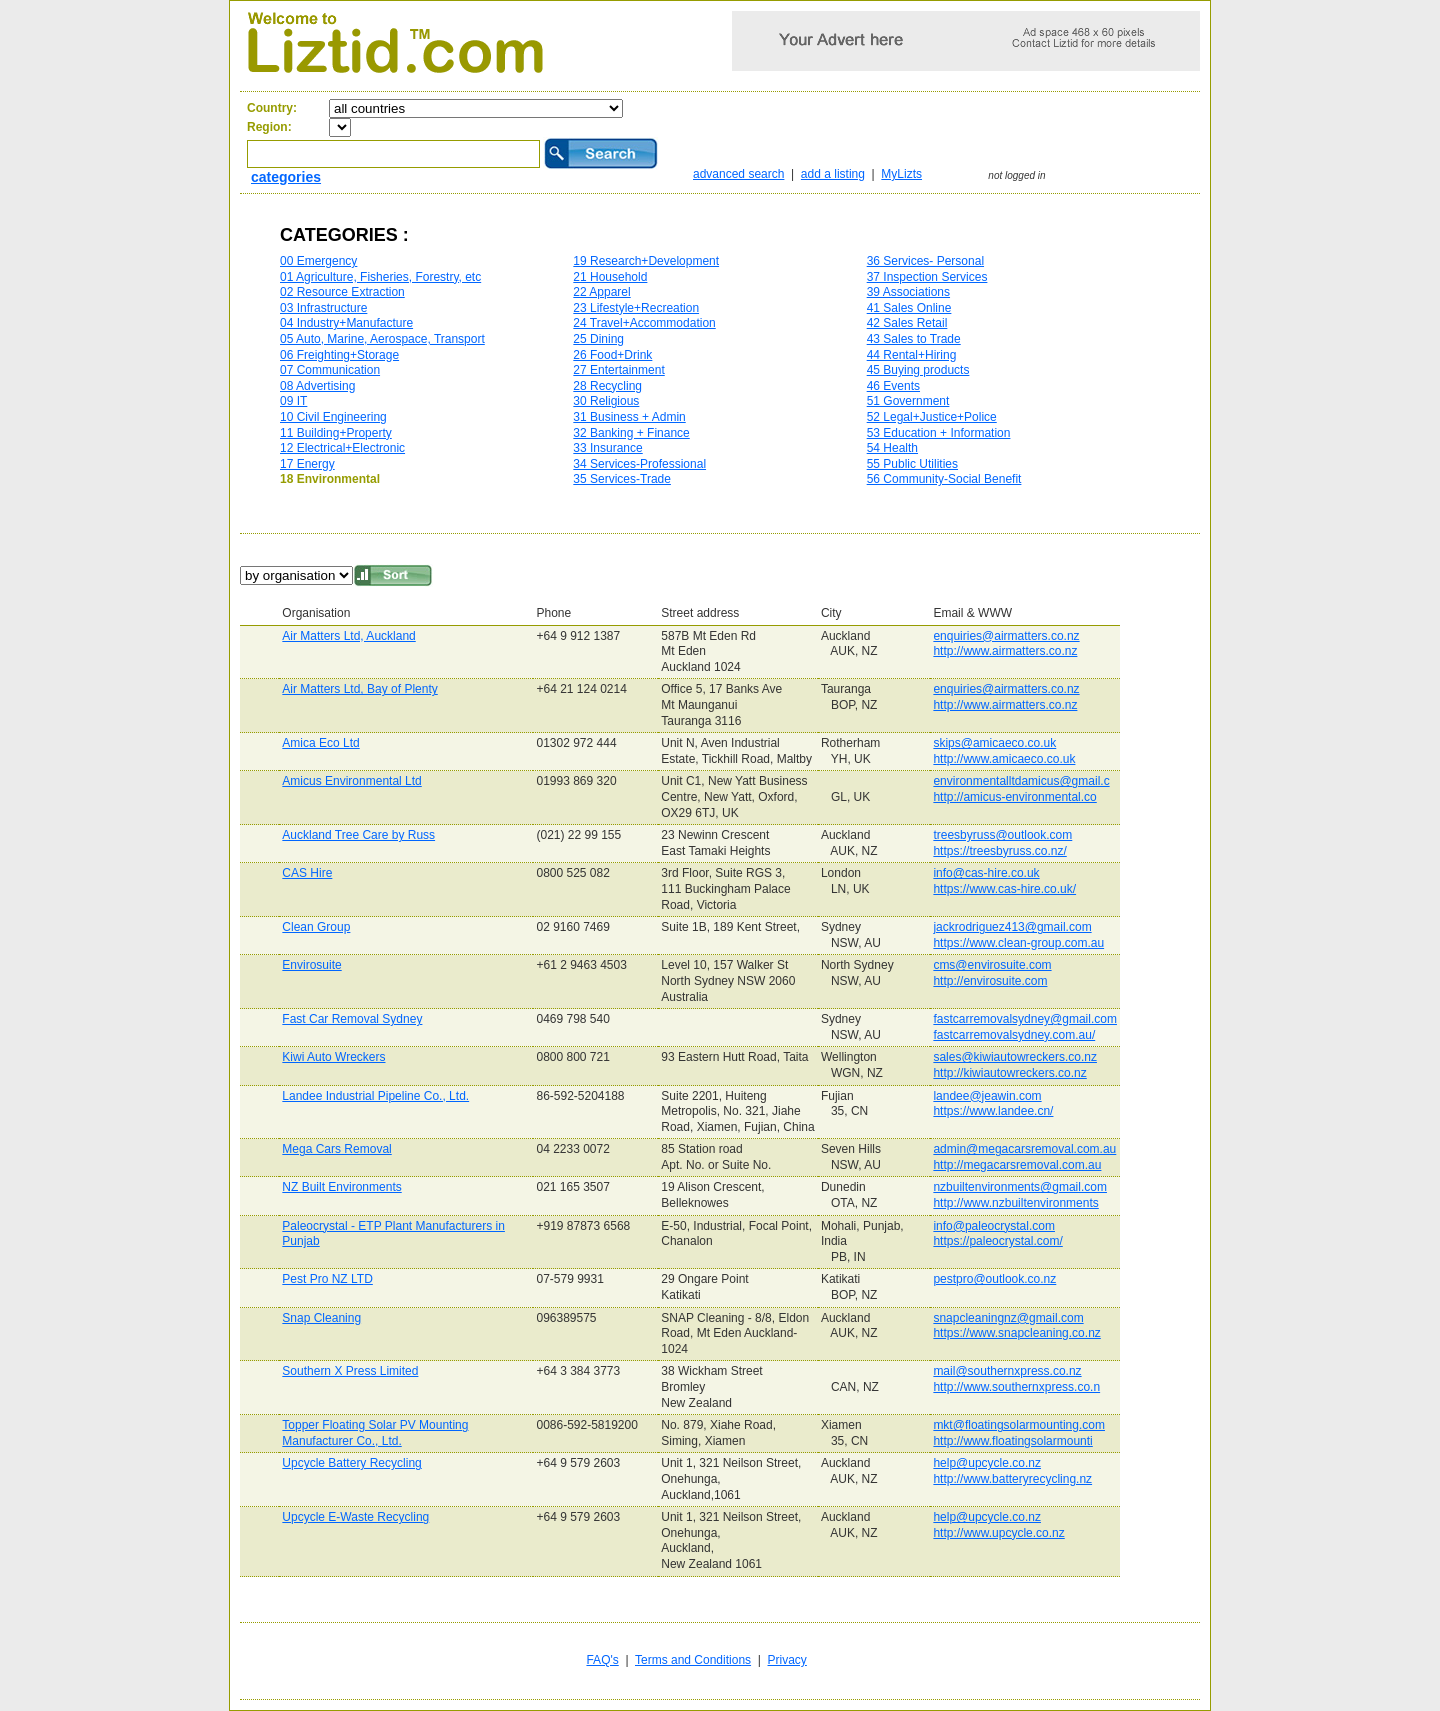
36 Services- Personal (925, 261)
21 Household (610, 277)
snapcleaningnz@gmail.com (1008, 1318)
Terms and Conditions (693, 1660)
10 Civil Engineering (333, 417)
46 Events (893, 386)
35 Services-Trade (622, 479)
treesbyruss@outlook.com (1002, 835)
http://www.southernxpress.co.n (1016, 1387)
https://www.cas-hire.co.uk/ (1004, 889)
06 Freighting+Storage (339, 355)
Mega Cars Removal (336, 1149)
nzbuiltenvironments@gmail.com (1020, 1187)
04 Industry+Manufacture (346, 323)
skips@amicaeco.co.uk (994, 743)
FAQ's (602, 1660)
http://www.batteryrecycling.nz (1012, 1479)
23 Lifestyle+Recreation (636, 308)
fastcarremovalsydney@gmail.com (1025, 1019)
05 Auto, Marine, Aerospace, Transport (382, 339)
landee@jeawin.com (987, 1096)
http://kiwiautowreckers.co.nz (1009, 1073)
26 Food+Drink (612, 355)
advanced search (738, 174)
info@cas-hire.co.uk (986, 873)
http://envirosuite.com (990, 981)
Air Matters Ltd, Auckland (348, 636)
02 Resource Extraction (342, 292)
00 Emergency (318, 261)
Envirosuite (311, 965)
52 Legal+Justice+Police (932, 417)
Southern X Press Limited (350, 1371)
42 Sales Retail (907, 323)
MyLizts (901, 174)
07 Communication (330, 370)
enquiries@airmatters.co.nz (1006, 636)
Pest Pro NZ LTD (327, 1279)
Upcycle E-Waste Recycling (355, 1517)
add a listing (833, 174)
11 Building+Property (336, 433)
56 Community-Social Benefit (944, 479)
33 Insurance (607, 448)
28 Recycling (607, 386)
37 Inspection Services (927, 277)
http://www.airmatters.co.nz (1005, 651)
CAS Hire (307, 873)
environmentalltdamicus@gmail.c (1021, 781)
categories (286, 177)
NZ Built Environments (341, 1187)
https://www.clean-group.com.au (1018, 943)
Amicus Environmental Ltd (351, 781)
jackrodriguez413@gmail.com (1012, 927)
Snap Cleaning (321, 1318)
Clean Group (316, 927)
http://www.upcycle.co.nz (998, 1533)
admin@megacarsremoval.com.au (1024, 1149)
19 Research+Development (646, 261)
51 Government (908, 401)
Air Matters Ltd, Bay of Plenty (359, 689)
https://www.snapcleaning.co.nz (1016, 1333)
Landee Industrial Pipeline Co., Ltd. (375, 1096)
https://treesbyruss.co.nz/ (999, 851)
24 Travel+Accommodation (644, 323)
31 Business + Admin (629, 417)
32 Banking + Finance (631, 433)
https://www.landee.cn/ (993, 1111)
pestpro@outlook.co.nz (994, 1279)
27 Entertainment (618, 370)
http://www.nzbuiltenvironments (1015, 1203)
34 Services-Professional (639, 464)
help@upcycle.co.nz (987, 1463)
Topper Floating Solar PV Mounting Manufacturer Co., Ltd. (375, 1433)
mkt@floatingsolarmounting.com (1019, 1425)
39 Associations (908, 292)
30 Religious (606, 401)
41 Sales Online (909, 308)
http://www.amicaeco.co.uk (1004, 759)
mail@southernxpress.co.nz (1007, 1371)
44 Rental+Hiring (912, 355)
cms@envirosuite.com (992, 965)
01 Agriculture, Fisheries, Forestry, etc (380, 277)
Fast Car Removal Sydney (352, 1019)
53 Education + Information (939, 433)
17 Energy (307, 464)
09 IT (293, 401)
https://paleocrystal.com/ (997, 1241)
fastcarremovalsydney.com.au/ (1014, 1035)
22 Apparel (601, 292)
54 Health (892, 448)
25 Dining (598, 339)
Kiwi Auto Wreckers (333, 1057)
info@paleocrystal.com (994, 1226)
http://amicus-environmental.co (1014, 797)
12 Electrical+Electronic (342, 448)
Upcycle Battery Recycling (351, 1463)
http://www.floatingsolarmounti (1012, 1441)
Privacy (787, 1660)
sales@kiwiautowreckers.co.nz (1015, 1057)
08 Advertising (317, 386)
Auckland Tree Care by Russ (358, 835)
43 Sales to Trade (914, 339)
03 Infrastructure (323, 308)
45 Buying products (918, 370)
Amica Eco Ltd (320, 743)
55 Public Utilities (912, 464)
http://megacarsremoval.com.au (1017, 1165)
